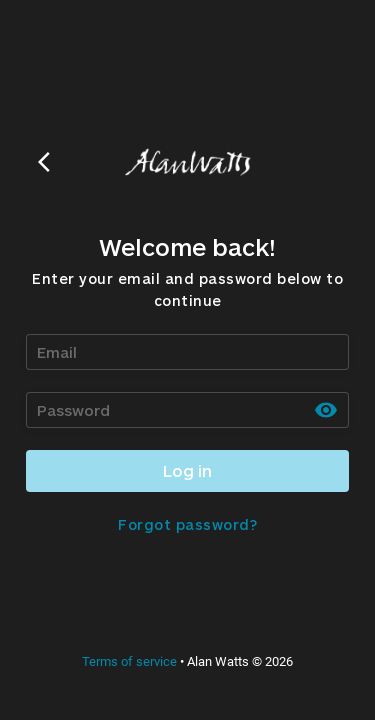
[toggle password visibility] (326, 410)
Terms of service (129, 661)
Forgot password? (187, 524)
